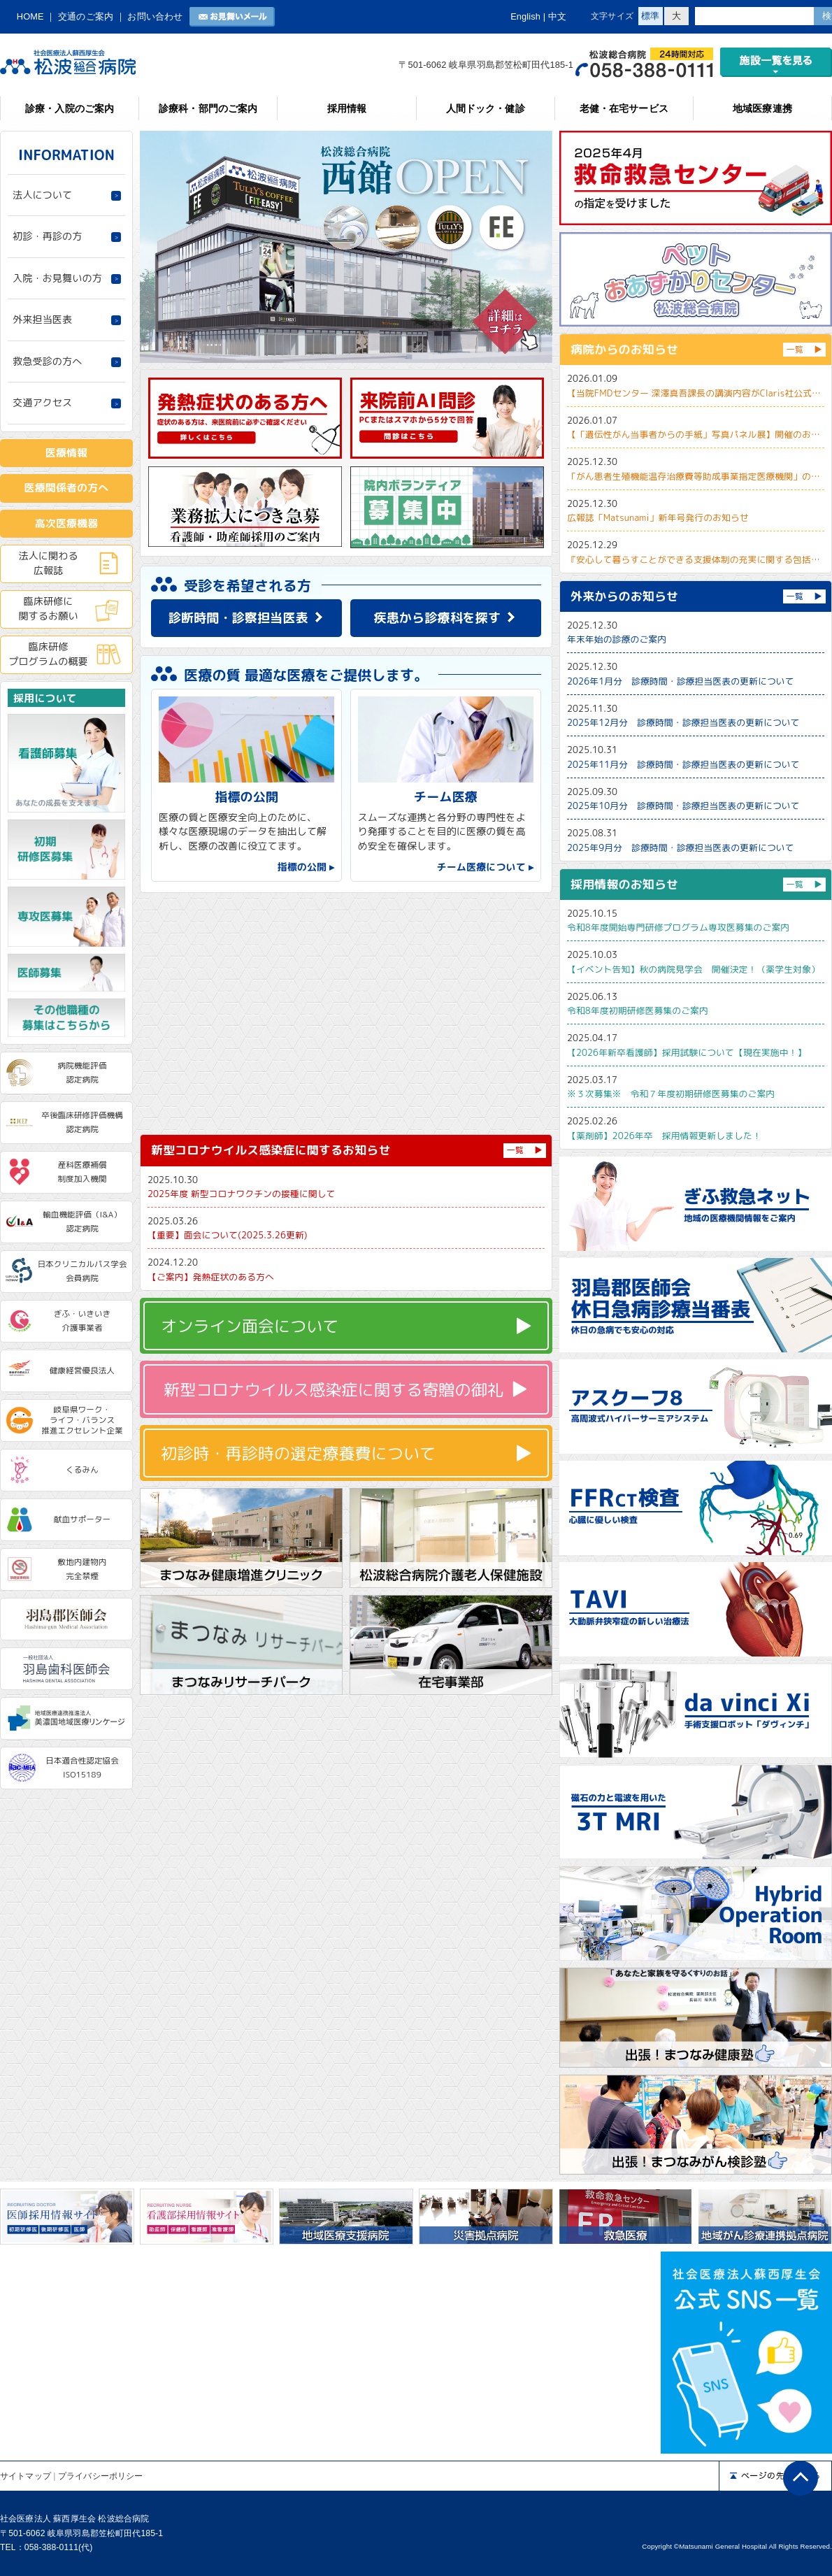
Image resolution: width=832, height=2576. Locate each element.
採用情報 (347, 108)
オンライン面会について (249, 1326)
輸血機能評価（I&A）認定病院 (82, 1221)
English (525, 16)
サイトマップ (25, 2476)
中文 (557, 16)
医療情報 (66, 452)
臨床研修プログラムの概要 (48, 654)
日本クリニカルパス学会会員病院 (82, 1271)
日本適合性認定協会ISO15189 (82, 1767)
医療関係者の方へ (66, 487)
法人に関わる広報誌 (48, 563)
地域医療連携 (762, 108)
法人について (42, 195)
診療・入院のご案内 (69, 108)
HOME (30, 16)
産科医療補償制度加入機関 (82, 1172)
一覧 (515, 1150)
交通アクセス (42, 403)
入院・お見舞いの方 (57, 278)
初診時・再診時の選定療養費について (298, 1453)
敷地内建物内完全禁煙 (82, 1569)
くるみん (82, 1469)
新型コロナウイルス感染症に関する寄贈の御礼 (333, 1389)
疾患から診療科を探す (437, 618)
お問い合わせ (154, 16)
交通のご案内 (85, 16)
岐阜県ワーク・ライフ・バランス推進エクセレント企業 (81, 1420)
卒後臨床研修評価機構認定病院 (81, 1122)
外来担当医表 (42, 320)
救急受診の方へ (47, 361)
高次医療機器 (67, 523)
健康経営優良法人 (82, 1370)
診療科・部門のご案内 (208, 108)
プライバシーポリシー (100, 2476)
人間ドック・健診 (485, 108)
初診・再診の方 (47, 236)
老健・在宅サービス (624, 108)
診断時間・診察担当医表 (238, 618)
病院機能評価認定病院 (82, 1072)
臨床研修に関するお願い (48, 608)
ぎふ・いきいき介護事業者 (82, 1320)
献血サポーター (82, 1519)
